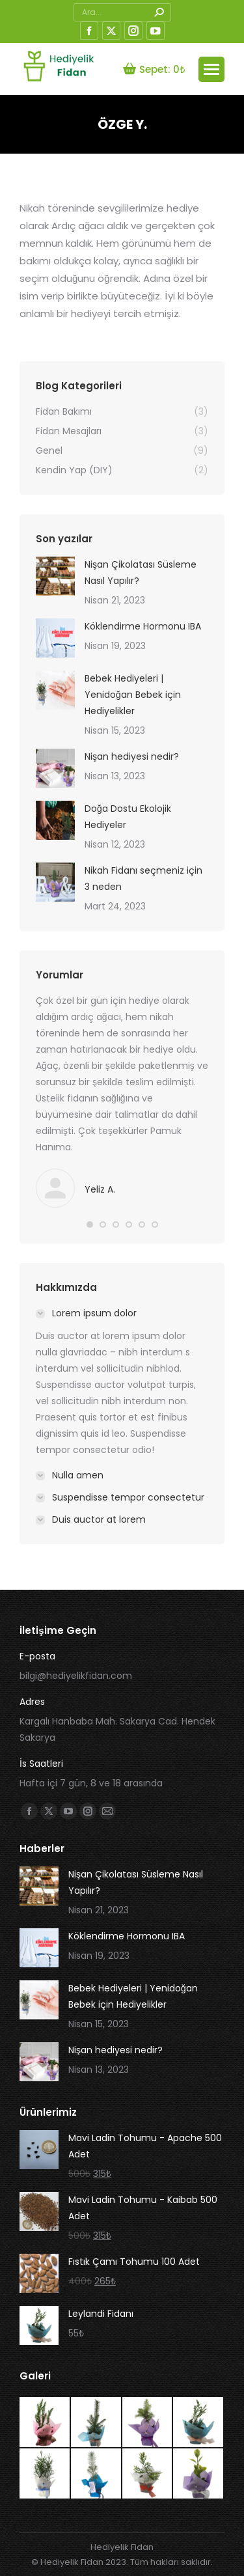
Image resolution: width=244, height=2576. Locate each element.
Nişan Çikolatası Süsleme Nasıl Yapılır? (141, 572)
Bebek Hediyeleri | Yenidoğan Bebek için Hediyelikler (133, 694)
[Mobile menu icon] (211, 69)
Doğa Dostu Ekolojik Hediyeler (128, 816)
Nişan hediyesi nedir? (132, 756)
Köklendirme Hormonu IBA (143, 626)
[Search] (122, 12)
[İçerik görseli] (55, 576)
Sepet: (154, 69)
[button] (90, 1224)
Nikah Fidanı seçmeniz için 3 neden (143, 878)
